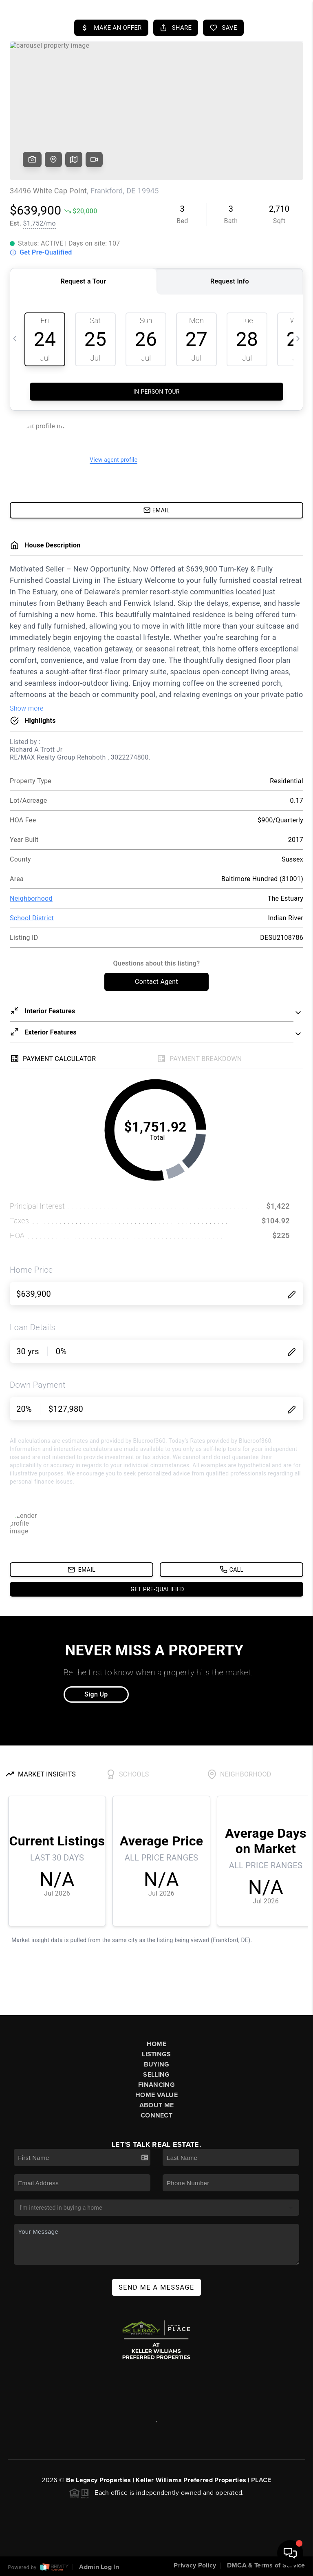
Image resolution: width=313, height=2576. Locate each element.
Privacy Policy (195, 2565)
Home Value (156, 2095)
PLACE (261, 2480)
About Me (156, 2105)
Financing (156, 2085)
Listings (156, 2054)
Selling (156, 2075)
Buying (157, 2064)
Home (156, 2044)
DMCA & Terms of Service (266, 2565)
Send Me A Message (156, 2287)
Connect (156, 2115)
